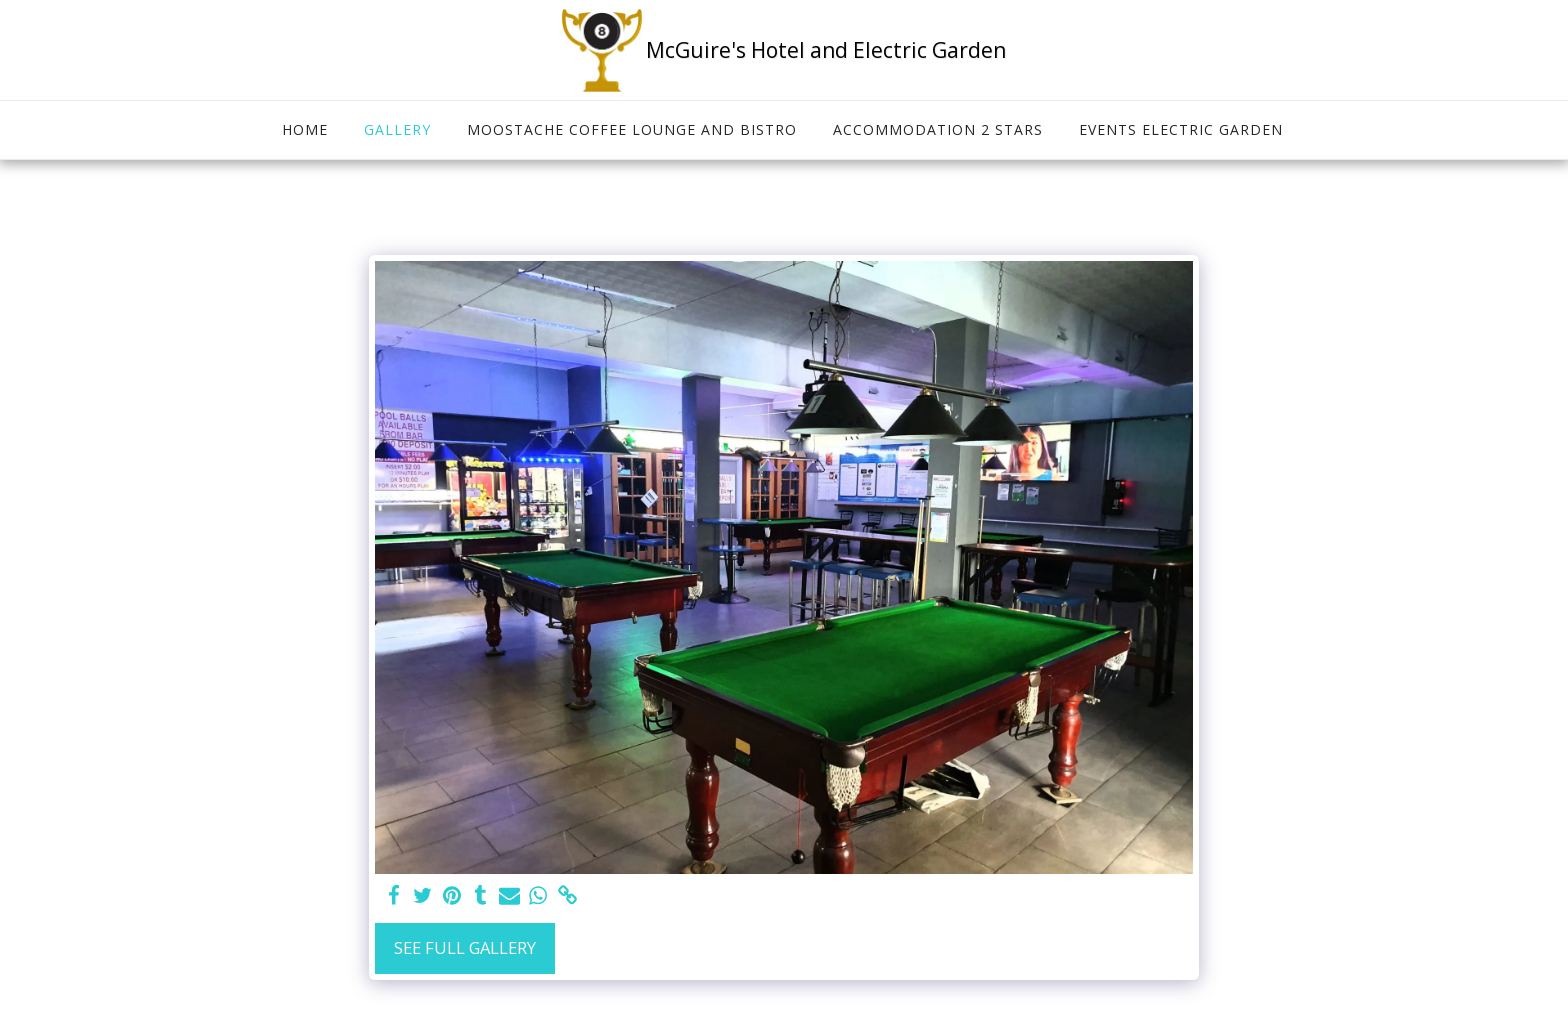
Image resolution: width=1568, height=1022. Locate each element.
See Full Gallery (465, 947)
